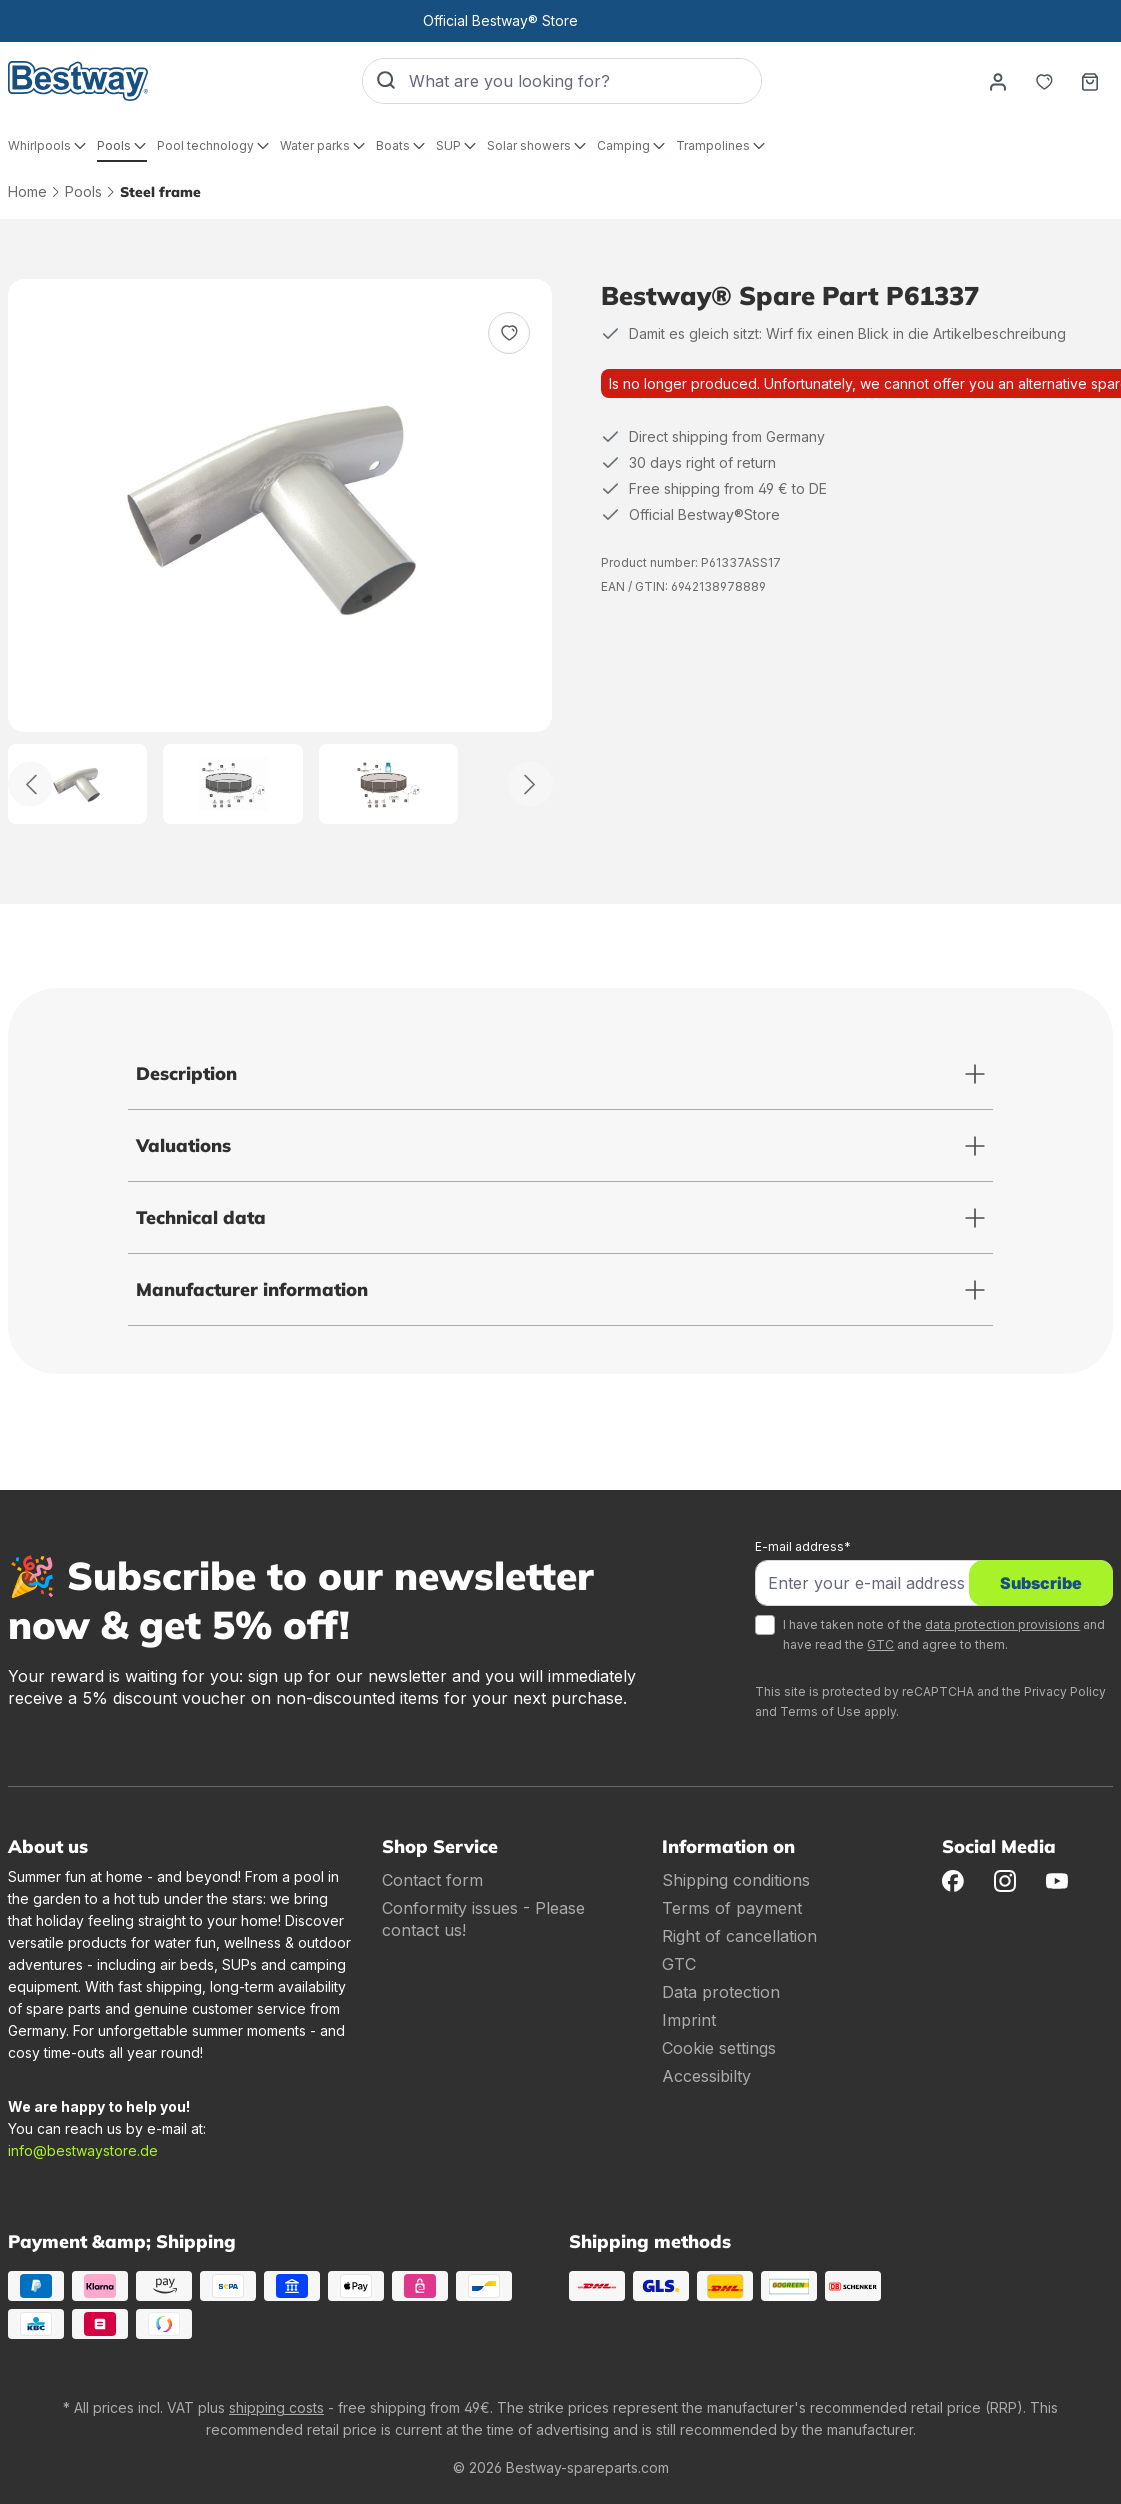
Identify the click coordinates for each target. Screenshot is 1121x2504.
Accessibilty (706, 2076)
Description (186, 1073)
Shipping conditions (736, 1880)
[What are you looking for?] (585, 81)
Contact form (432, 1880)
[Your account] (998, 81)
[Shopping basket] (1090, 81)
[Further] (530, 784)
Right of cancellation (739, 1936)
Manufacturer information (252, 1289)
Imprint (689, 2020)
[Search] (386, 81)
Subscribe (1041, 1583)
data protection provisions (1002, 1624)
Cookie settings (719, 2048)
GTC (880, 1644)
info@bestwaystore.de (83, 2150)
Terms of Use (820, 1711)
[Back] (30, 784)
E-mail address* (803, 1546)
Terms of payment (732, 1908)
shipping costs (276, 2407)
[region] (280, 551)
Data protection (721, 1992)
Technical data (201, 1217)
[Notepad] (1044, 81)
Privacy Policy (1065, 1691)
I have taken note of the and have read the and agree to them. (944, 1634)
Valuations (183, 1145)
